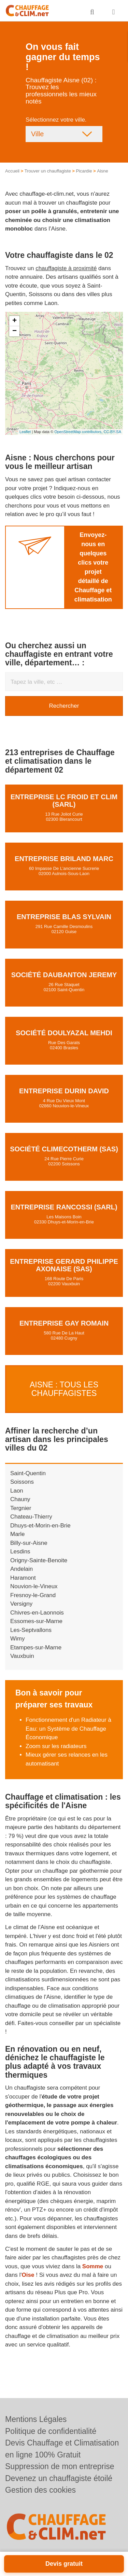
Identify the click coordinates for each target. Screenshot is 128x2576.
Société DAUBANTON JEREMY (64, 975)
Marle (17, 1534)
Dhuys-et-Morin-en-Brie (40, 1525)
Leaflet (25, 432)
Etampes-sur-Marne (35, 1647)
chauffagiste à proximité (66, 268)
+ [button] (14, 321)
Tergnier (20, 1508)
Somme (92, 2266)
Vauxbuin (22, 1656)
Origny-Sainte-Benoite (38, 1560)
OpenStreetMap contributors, (78, 432)
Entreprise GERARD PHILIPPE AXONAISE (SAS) (64, 1265)
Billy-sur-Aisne (28, 1543)
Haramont (23, 1578)
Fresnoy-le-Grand (33, 1595)
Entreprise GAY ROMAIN (64, 1323)
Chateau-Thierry (31, 1516)
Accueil (12, 171)
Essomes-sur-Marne (36, 1621)
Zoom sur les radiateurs (56, 1746)
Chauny (20, 1499)
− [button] (14, 331)
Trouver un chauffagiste (48, 171)
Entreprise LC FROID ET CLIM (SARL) (64, 800)
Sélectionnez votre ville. (56, 119)
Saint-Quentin (28, 1473)
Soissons (22, 1482)
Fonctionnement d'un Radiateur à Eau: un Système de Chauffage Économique (68, 1729)
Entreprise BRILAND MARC (64, 858)
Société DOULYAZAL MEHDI (64, 1033)
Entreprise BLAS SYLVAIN (64, 916)
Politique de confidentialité (50, 2431)
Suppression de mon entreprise (59, 2466)
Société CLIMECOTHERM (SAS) (64, 1149)
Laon (16, 1490)
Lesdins (20, 1551)
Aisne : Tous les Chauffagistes (64, 1389)
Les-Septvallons (31, 1630)
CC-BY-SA (112, 432)
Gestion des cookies (40, 2489)
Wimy (17, 1638)
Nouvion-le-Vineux (34, 1586)
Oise (28, 2275)
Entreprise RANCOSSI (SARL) (64, 1207)
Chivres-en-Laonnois (37, 1612)
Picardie (84, 171)
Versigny (21, 1604)
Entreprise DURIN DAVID (64, 1091)
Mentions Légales (36, 2419)
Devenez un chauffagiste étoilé (58, 2478)
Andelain (21, 1569)
